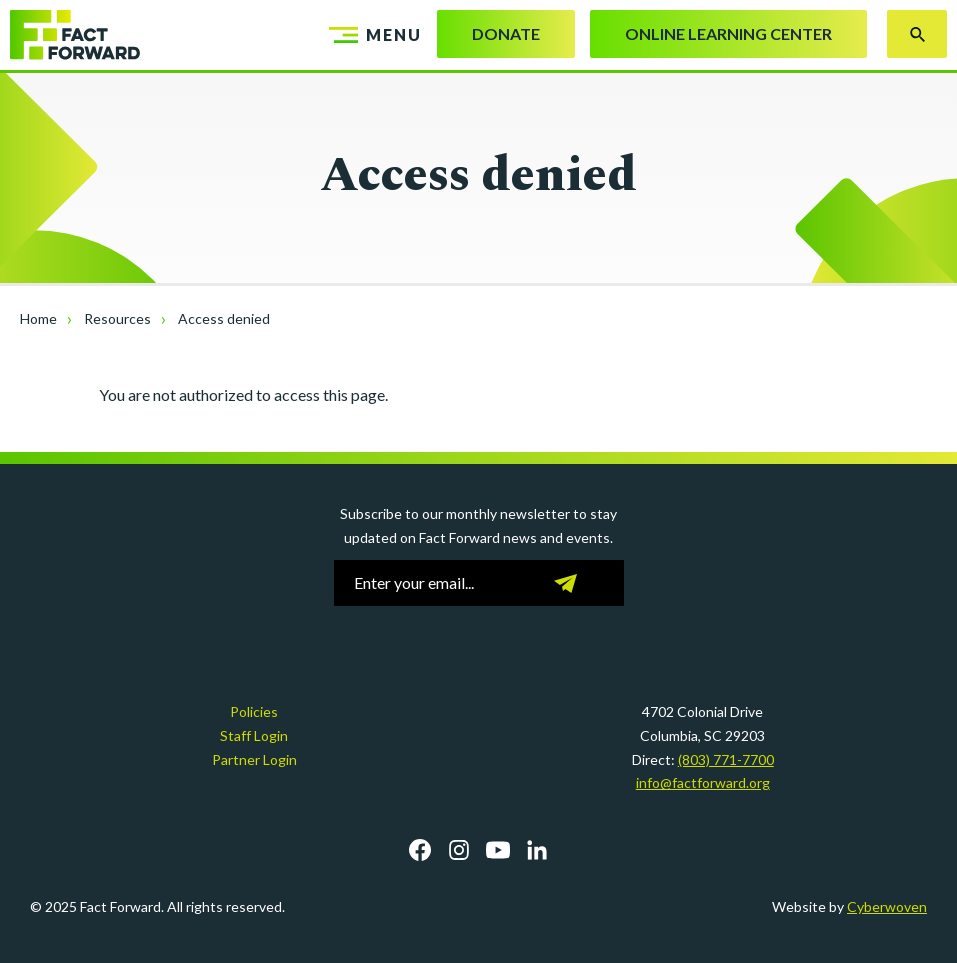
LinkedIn (537, 850)
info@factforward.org (703, 782)
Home (38, 318)
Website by (849, 906)
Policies (254, 711)
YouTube (498, 850)
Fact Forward (75, 35)
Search (917, 34)
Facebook (420, 850)
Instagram (459, 850)
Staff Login (254, 735)
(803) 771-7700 (726, 759)
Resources (117, 318)
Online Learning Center (728, 33)
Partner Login (254, 759)
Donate (506, 33)
